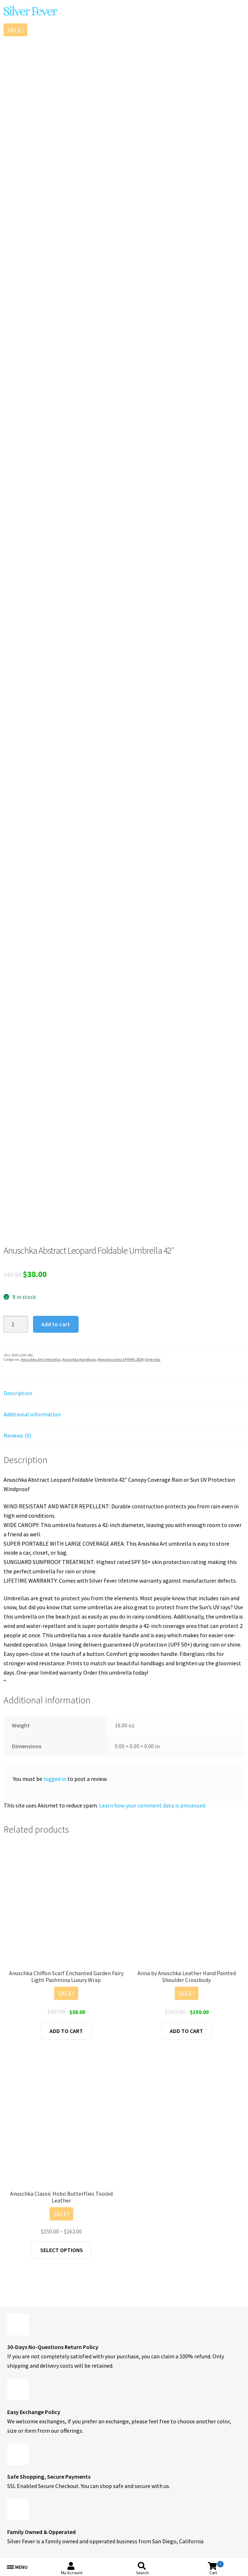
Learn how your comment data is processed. (152, 1805)
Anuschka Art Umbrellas (41, 1359)
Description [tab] (18, 1393)
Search (142, 2572)
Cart (216, 2568)
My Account (72, 2572)
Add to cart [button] (66, 2030)
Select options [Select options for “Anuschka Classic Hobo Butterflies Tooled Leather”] (61, 2250)
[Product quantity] (16, 1324)
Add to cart (55, 1324)
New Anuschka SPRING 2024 (120, 1359)
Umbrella (152, 1359)
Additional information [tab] (32, 1414)
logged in (54, 1778)
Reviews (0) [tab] (17, 1435)
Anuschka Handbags (79, 1359)
